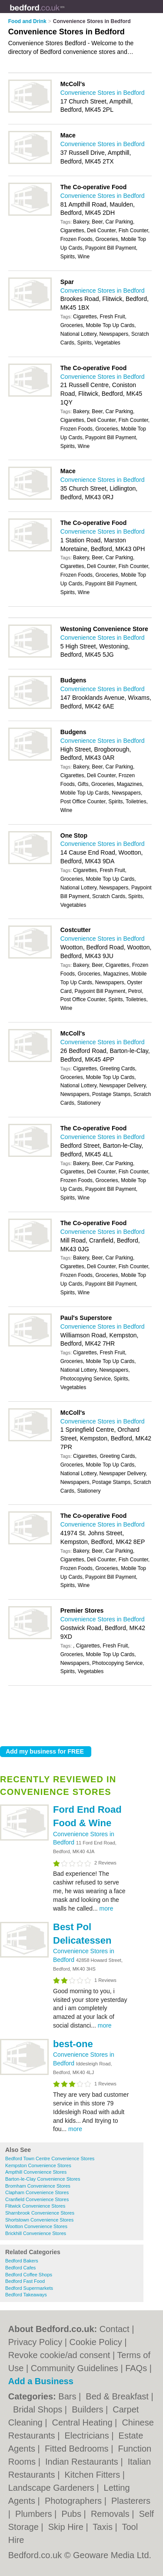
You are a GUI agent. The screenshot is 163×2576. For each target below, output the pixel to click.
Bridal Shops (39, 2409)
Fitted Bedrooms (78, 2448)
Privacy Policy (35, 2342)
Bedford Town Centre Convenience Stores (49, 2158)
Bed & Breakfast (118, 2396)
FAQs (136, 2368)
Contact (115, 2329)
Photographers (74, 2501)
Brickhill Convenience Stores (35, 2233)
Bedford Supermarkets (29, 2288)
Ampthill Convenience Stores (36, 2172)
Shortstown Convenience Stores (39, 2219)
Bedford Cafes (20, 2267)
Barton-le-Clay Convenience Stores (42, 2179)
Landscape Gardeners (52, 2487)
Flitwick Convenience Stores (35, 2205)
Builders (89, 2409)
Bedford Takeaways (26, 2294)
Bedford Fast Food (25, 2281)
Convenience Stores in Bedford (102, 92)
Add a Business (40, 2381)
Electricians (87, 2435)
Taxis (104, 2527)
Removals (111, 2514)
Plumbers (34, 2514)
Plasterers (130, 2501)
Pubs (72, 2514)
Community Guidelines (74, 2368)
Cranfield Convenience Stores (37, 2199)
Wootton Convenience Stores (36, 2226)
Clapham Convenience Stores (37, 2192)
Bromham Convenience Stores (37, 2185)
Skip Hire (67, 2527)
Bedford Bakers (21, 2260)
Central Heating (83, 2422)
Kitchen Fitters (93, 2474)
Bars (68, 2396)
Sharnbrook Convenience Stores (39, 2212)
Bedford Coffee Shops (28, 2274)
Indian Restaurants (82, 2461)
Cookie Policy (96, 2342)
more (106, 1908)
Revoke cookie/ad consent (59, 2355)
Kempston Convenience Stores (38, 2165)
